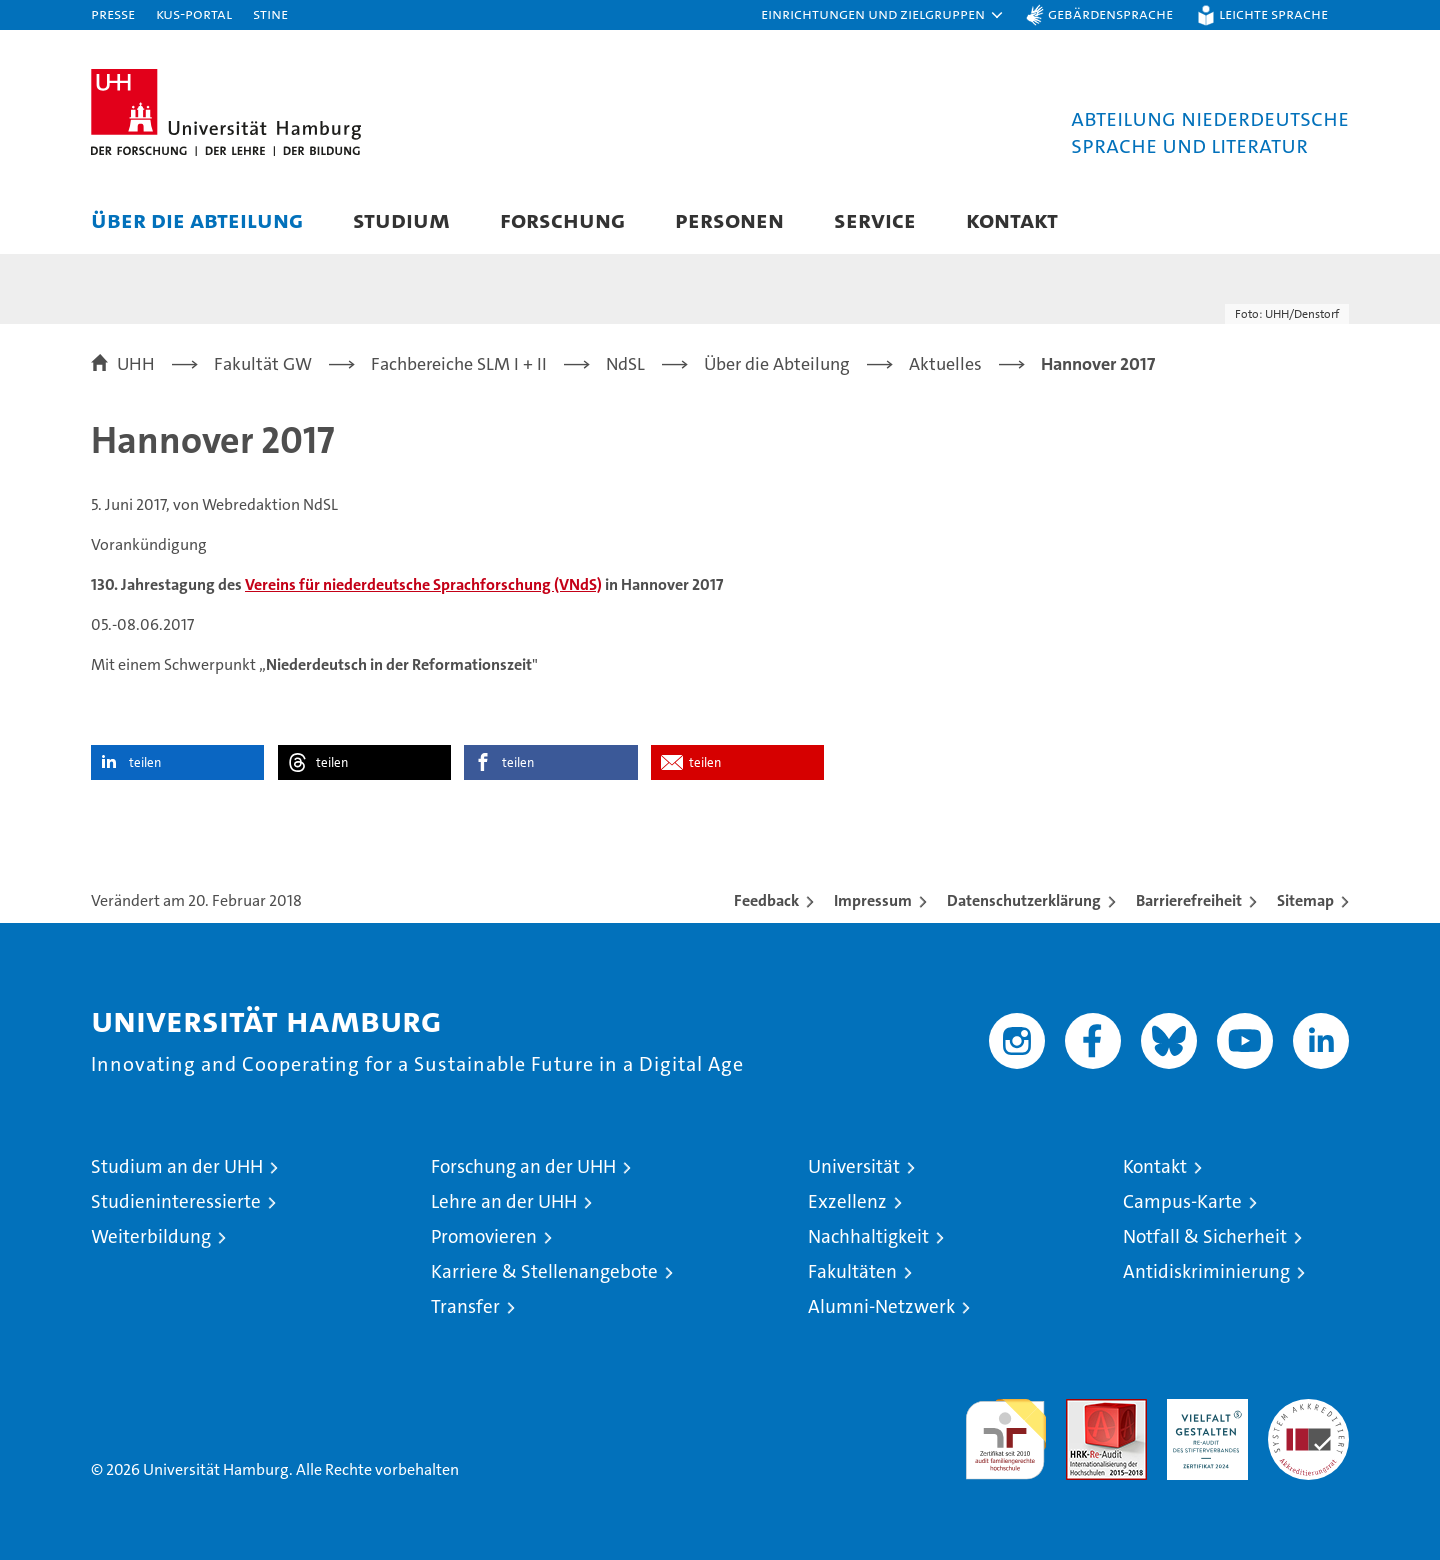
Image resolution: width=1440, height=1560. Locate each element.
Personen (729, 219)
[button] (883, 15)
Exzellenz (847, 1201)
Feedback (766, 900)
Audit (1085, 1409)
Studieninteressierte (176, 1201)
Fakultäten (852, 1271)
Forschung (562, 219)
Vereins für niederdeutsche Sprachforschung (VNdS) (423, 584)
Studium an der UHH (177, 1166)
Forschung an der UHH (523, 1166)
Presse (113, 13)
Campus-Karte (1182, 1201)
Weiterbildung (151, 1236)
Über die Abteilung (197, 219)
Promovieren (484, 1236)
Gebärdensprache (1110, 13)
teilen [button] (145, 762)
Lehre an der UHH (504, 1201)
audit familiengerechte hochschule (1005, 1430)
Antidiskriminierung (1206, 1271)
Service (875, 219)
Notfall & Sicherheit (1205, 1236)
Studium (401, 219)
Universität (854, 1166)
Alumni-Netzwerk (881, 1306)
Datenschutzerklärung (1024, 900)
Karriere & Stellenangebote (544, 1271)
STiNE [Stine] (270, 13)
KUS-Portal (194, 13)
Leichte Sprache (1273, 13)
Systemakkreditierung (1308, 1409)
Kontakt (1012, 219)
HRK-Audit (1202, 1409)
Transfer (465, 1306)
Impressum (873, 900)
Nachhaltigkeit (868, 1236)
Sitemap (1305, 900)
